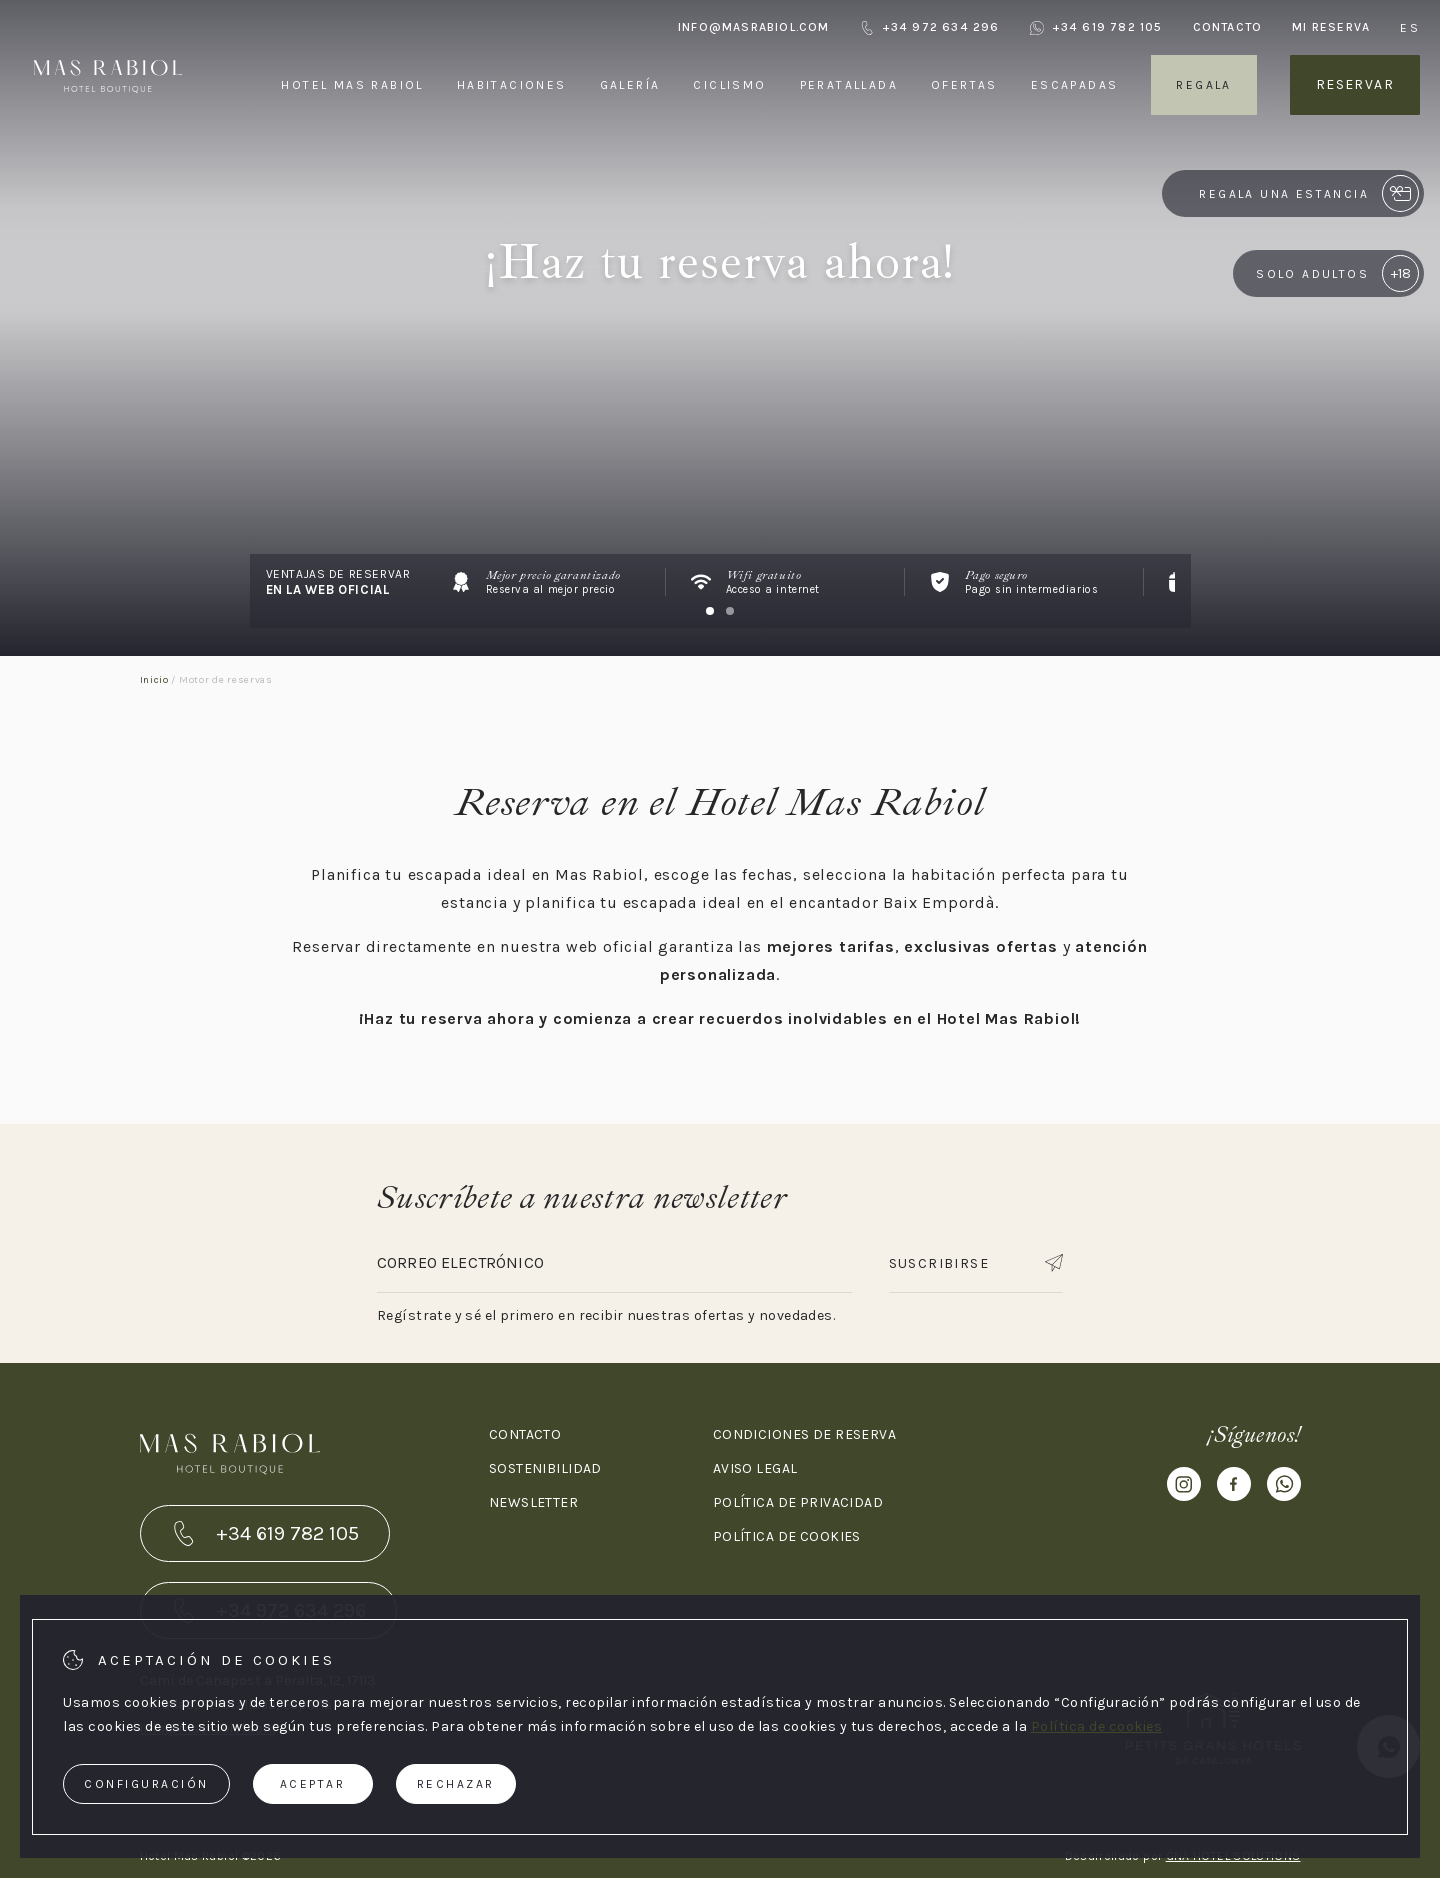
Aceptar (313, 1784)
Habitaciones (512, 85)
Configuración (146, 1784)
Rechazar (456, 1784)
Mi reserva (1331, 27)
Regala (1203, 85)
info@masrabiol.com (754, 27)
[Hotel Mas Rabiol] (108, 128)
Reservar (1355, 84)
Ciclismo (729, 85)
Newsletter (533, 1502)
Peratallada (849, 85)
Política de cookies (787, 1536)
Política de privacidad (798, 1502)
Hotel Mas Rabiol (352, 85)
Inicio (154, 680)
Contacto (1228, 27)
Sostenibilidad (545, 1468)
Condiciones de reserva (804, 1434)
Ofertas (964, 85)
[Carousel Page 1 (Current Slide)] (710, 611)
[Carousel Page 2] (730, 611)
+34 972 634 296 (930, 27)
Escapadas (1075, 85)
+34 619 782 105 (1096, 27)
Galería (630, 85)
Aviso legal (755, 1468)
